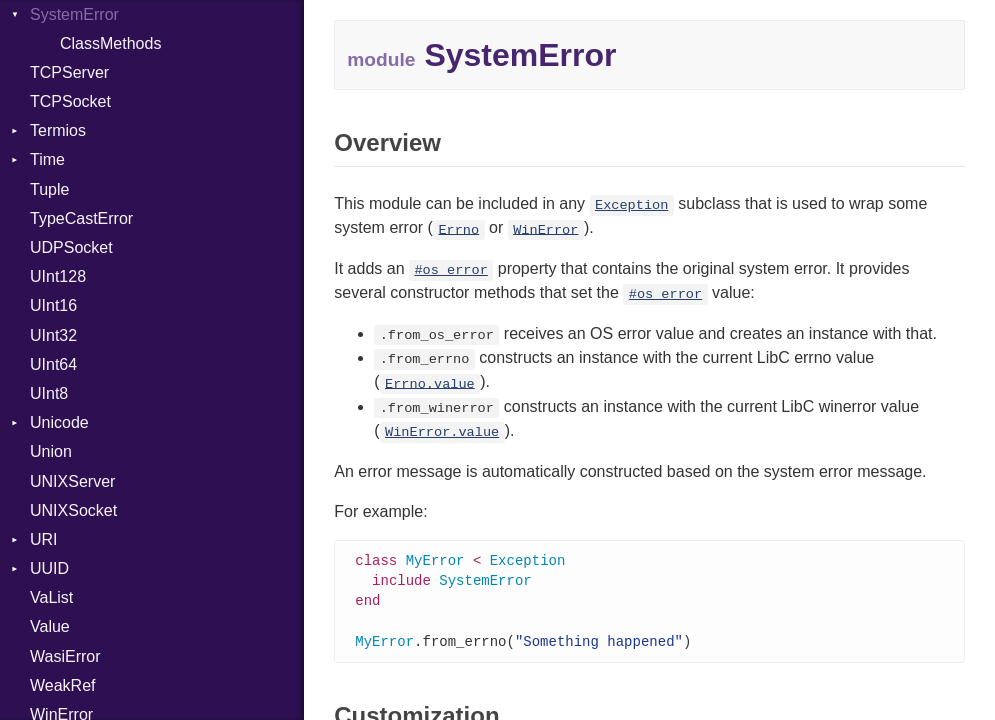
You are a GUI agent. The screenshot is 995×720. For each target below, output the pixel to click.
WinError (545, 229)
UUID (49, 568)
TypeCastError (81, 218)
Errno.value (430, 383)
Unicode (59, 422)
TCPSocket (70, 101)
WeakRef (63, 685)
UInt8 (49, 393)
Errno (458, 229)
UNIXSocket (73, 510)
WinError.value (442, 432)
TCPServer (69, 72)
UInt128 (58, 276)
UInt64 (53, 364)
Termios (58, 130)
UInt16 (53, 305)
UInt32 (53, 335)
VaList (51, 597)
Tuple (49, 189)
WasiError (65, 656)
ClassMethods (110, 43)
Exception (631, 205)
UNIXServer (72, 481)
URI (44, 539)
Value (50, 626)
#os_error (450, 270)
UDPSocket (71, 247)
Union (51, 451)
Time (47, 159)
